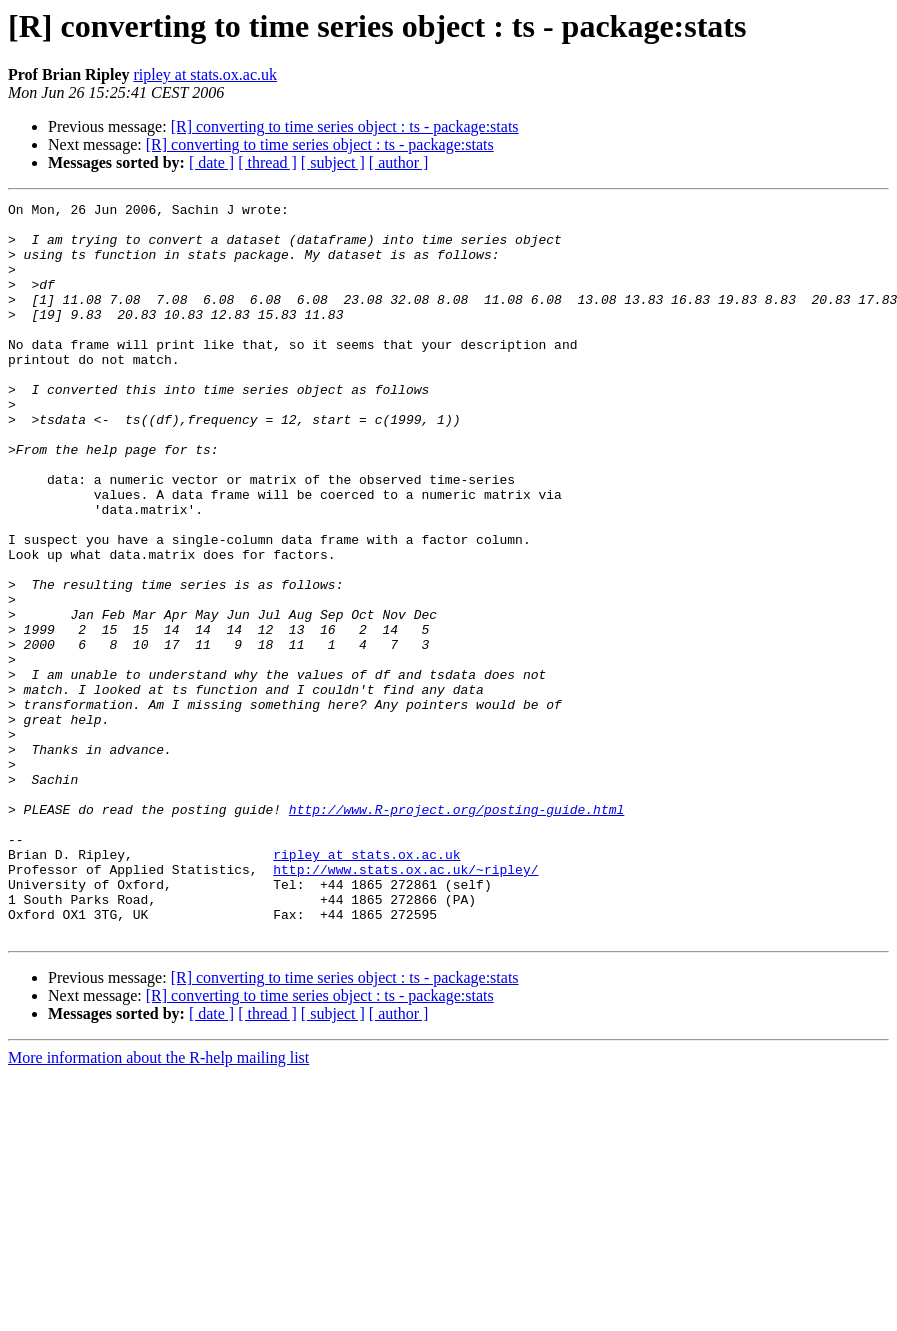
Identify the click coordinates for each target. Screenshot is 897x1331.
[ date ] (211, 162)
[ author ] (399, 162)
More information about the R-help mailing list (158, 1204)
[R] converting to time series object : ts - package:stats (345, 126)
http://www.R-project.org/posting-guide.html (456, 932)
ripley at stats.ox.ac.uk (205, 74)
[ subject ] (333, 162)
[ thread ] (267, 162)
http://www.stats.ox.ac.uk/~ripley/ (405, 1004)
